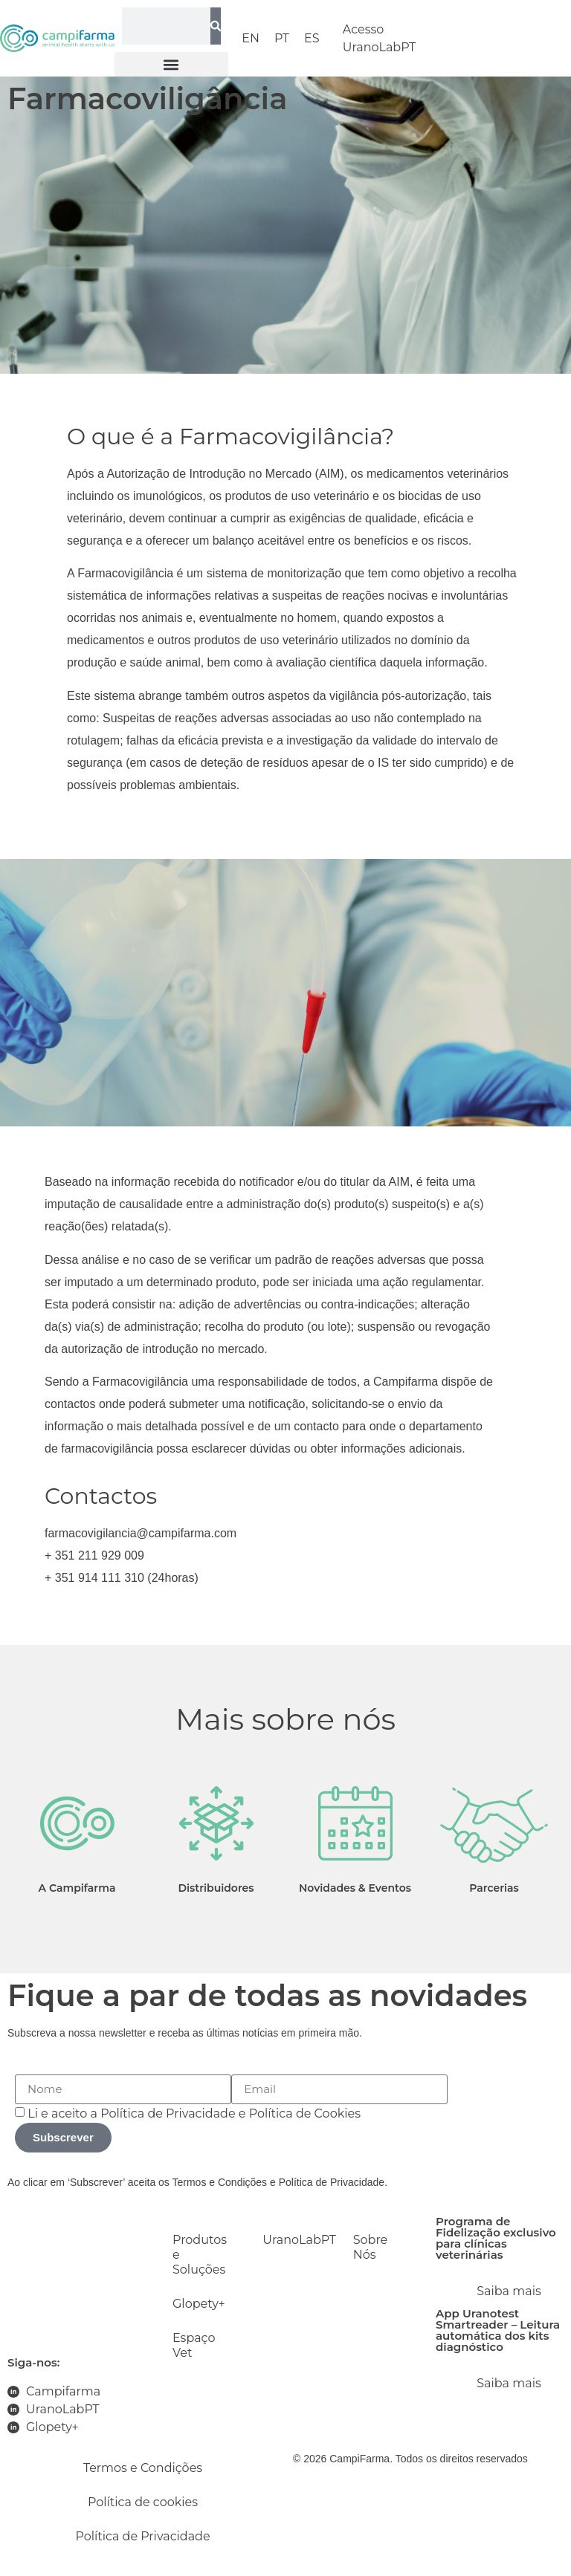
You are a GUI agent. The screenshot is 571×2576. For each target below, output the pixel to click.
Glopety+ (198, 2304)
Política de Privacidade (167, 2113)
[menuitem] (250, 38)
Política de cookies (143, 2502)
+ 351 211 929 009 (94, 1555)
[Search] (215, 26)
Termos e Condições (220, 2182)
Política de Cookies (305, 2113)
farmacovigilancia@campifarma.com (140, 1533)
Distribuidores (216, 1888)
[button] (171, 64)
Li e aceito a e (194, 2113)
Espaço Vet (194, 2345)
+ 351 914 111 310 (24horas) (122, 1577)
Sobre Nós (370, 2247)
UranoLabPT (292, 2240)
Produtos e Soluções (199, 2255)
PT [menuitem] (281, 37)
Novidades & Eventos (355, 1888)
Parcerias (494, 1888)
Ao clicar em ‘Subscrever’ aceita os (89, 2182)
